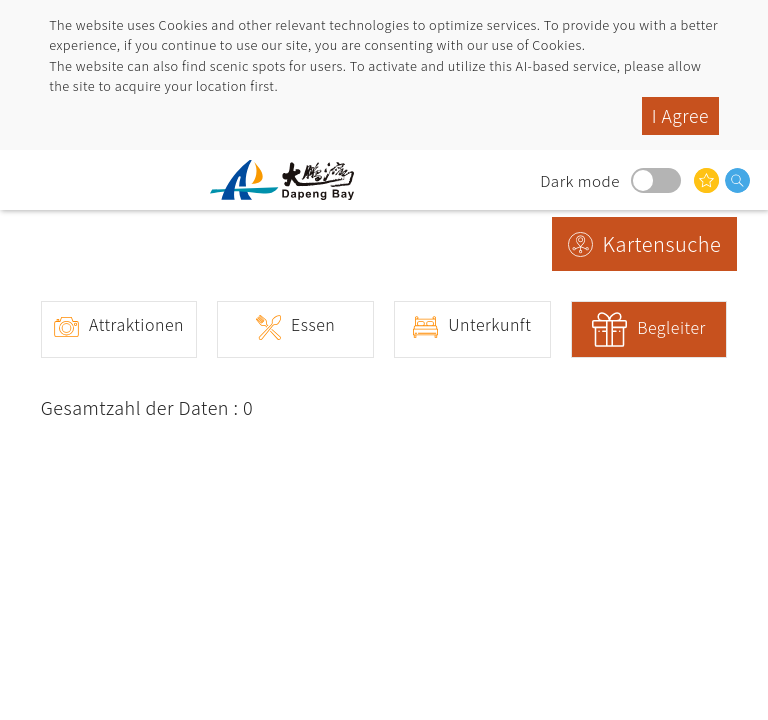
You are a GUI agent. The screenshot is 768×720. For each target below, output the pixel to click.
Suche (737, 180)
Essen (313, 324)
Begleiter (671, 327)
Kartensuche (662, 243)
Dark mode (656, 180)
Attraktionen (136, 324)
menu (35, 180)
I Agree (680, 115)
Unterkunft (489, 324)
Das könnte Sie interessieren (706, 180)
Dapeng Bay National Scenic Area (290, 180)
